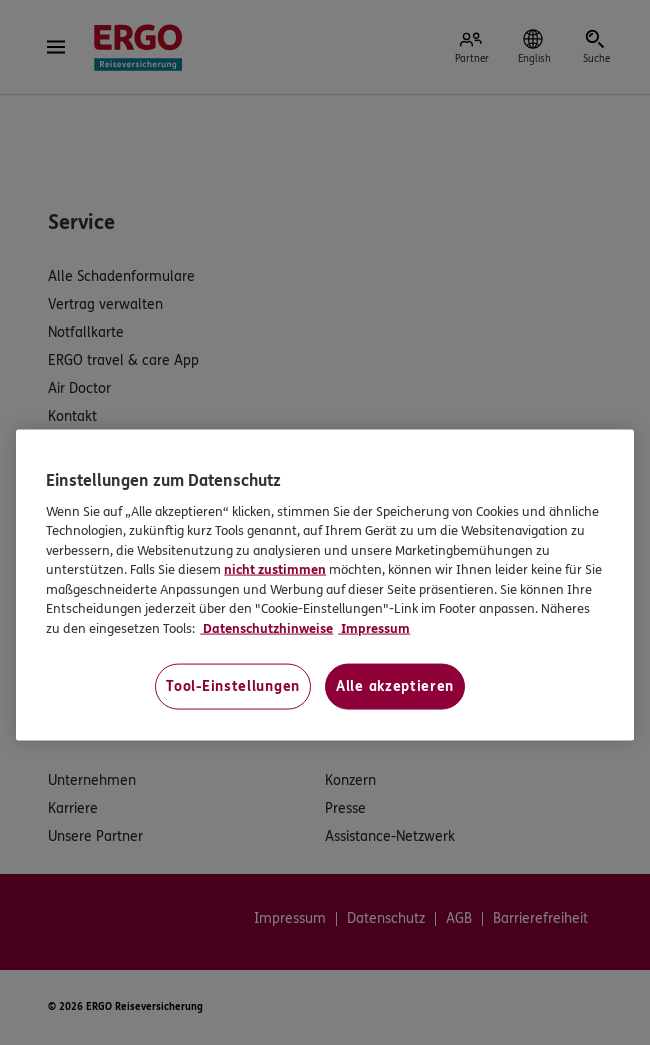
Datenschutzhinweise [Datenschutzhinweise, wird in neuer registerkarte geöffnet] (266, 628)
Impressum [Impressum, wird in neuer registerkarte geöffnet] (374, 628)
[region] (325, 585)
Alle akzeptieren (395, 686)
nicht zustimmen (275, 570)
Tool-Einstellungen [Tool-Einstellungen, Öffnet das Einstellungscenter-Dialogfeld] (233, 686)
